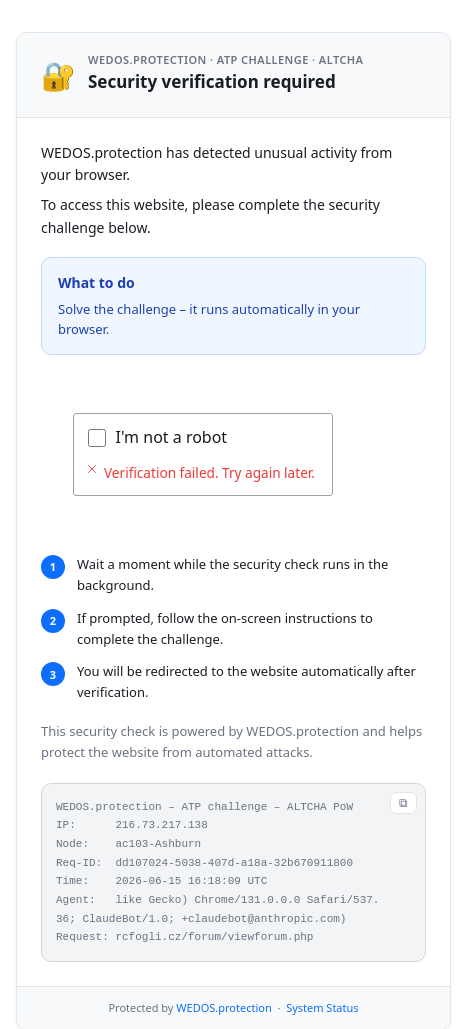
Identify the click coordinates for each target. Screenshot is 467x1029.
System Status (322, 1007)
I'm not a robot (172, 437)
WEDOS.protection (223, 1007)
